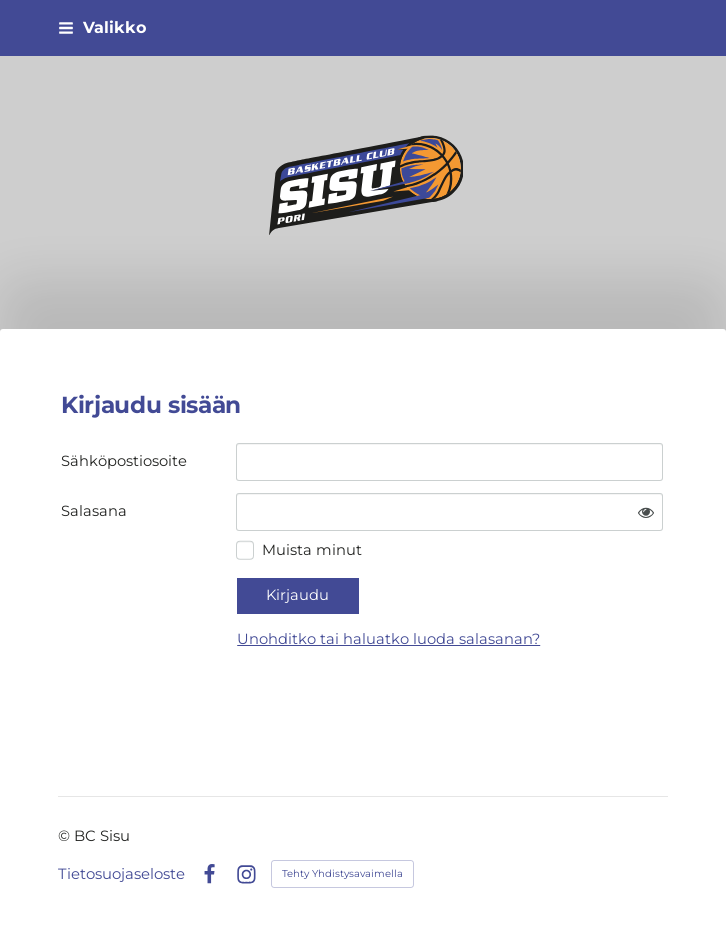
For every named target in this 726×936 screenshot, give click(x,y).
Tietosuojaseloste (121, 874)
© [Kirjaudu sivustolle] (66, 836)
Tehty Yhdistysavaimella (342, 873)
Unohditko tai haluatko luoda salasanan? (388, 639)
